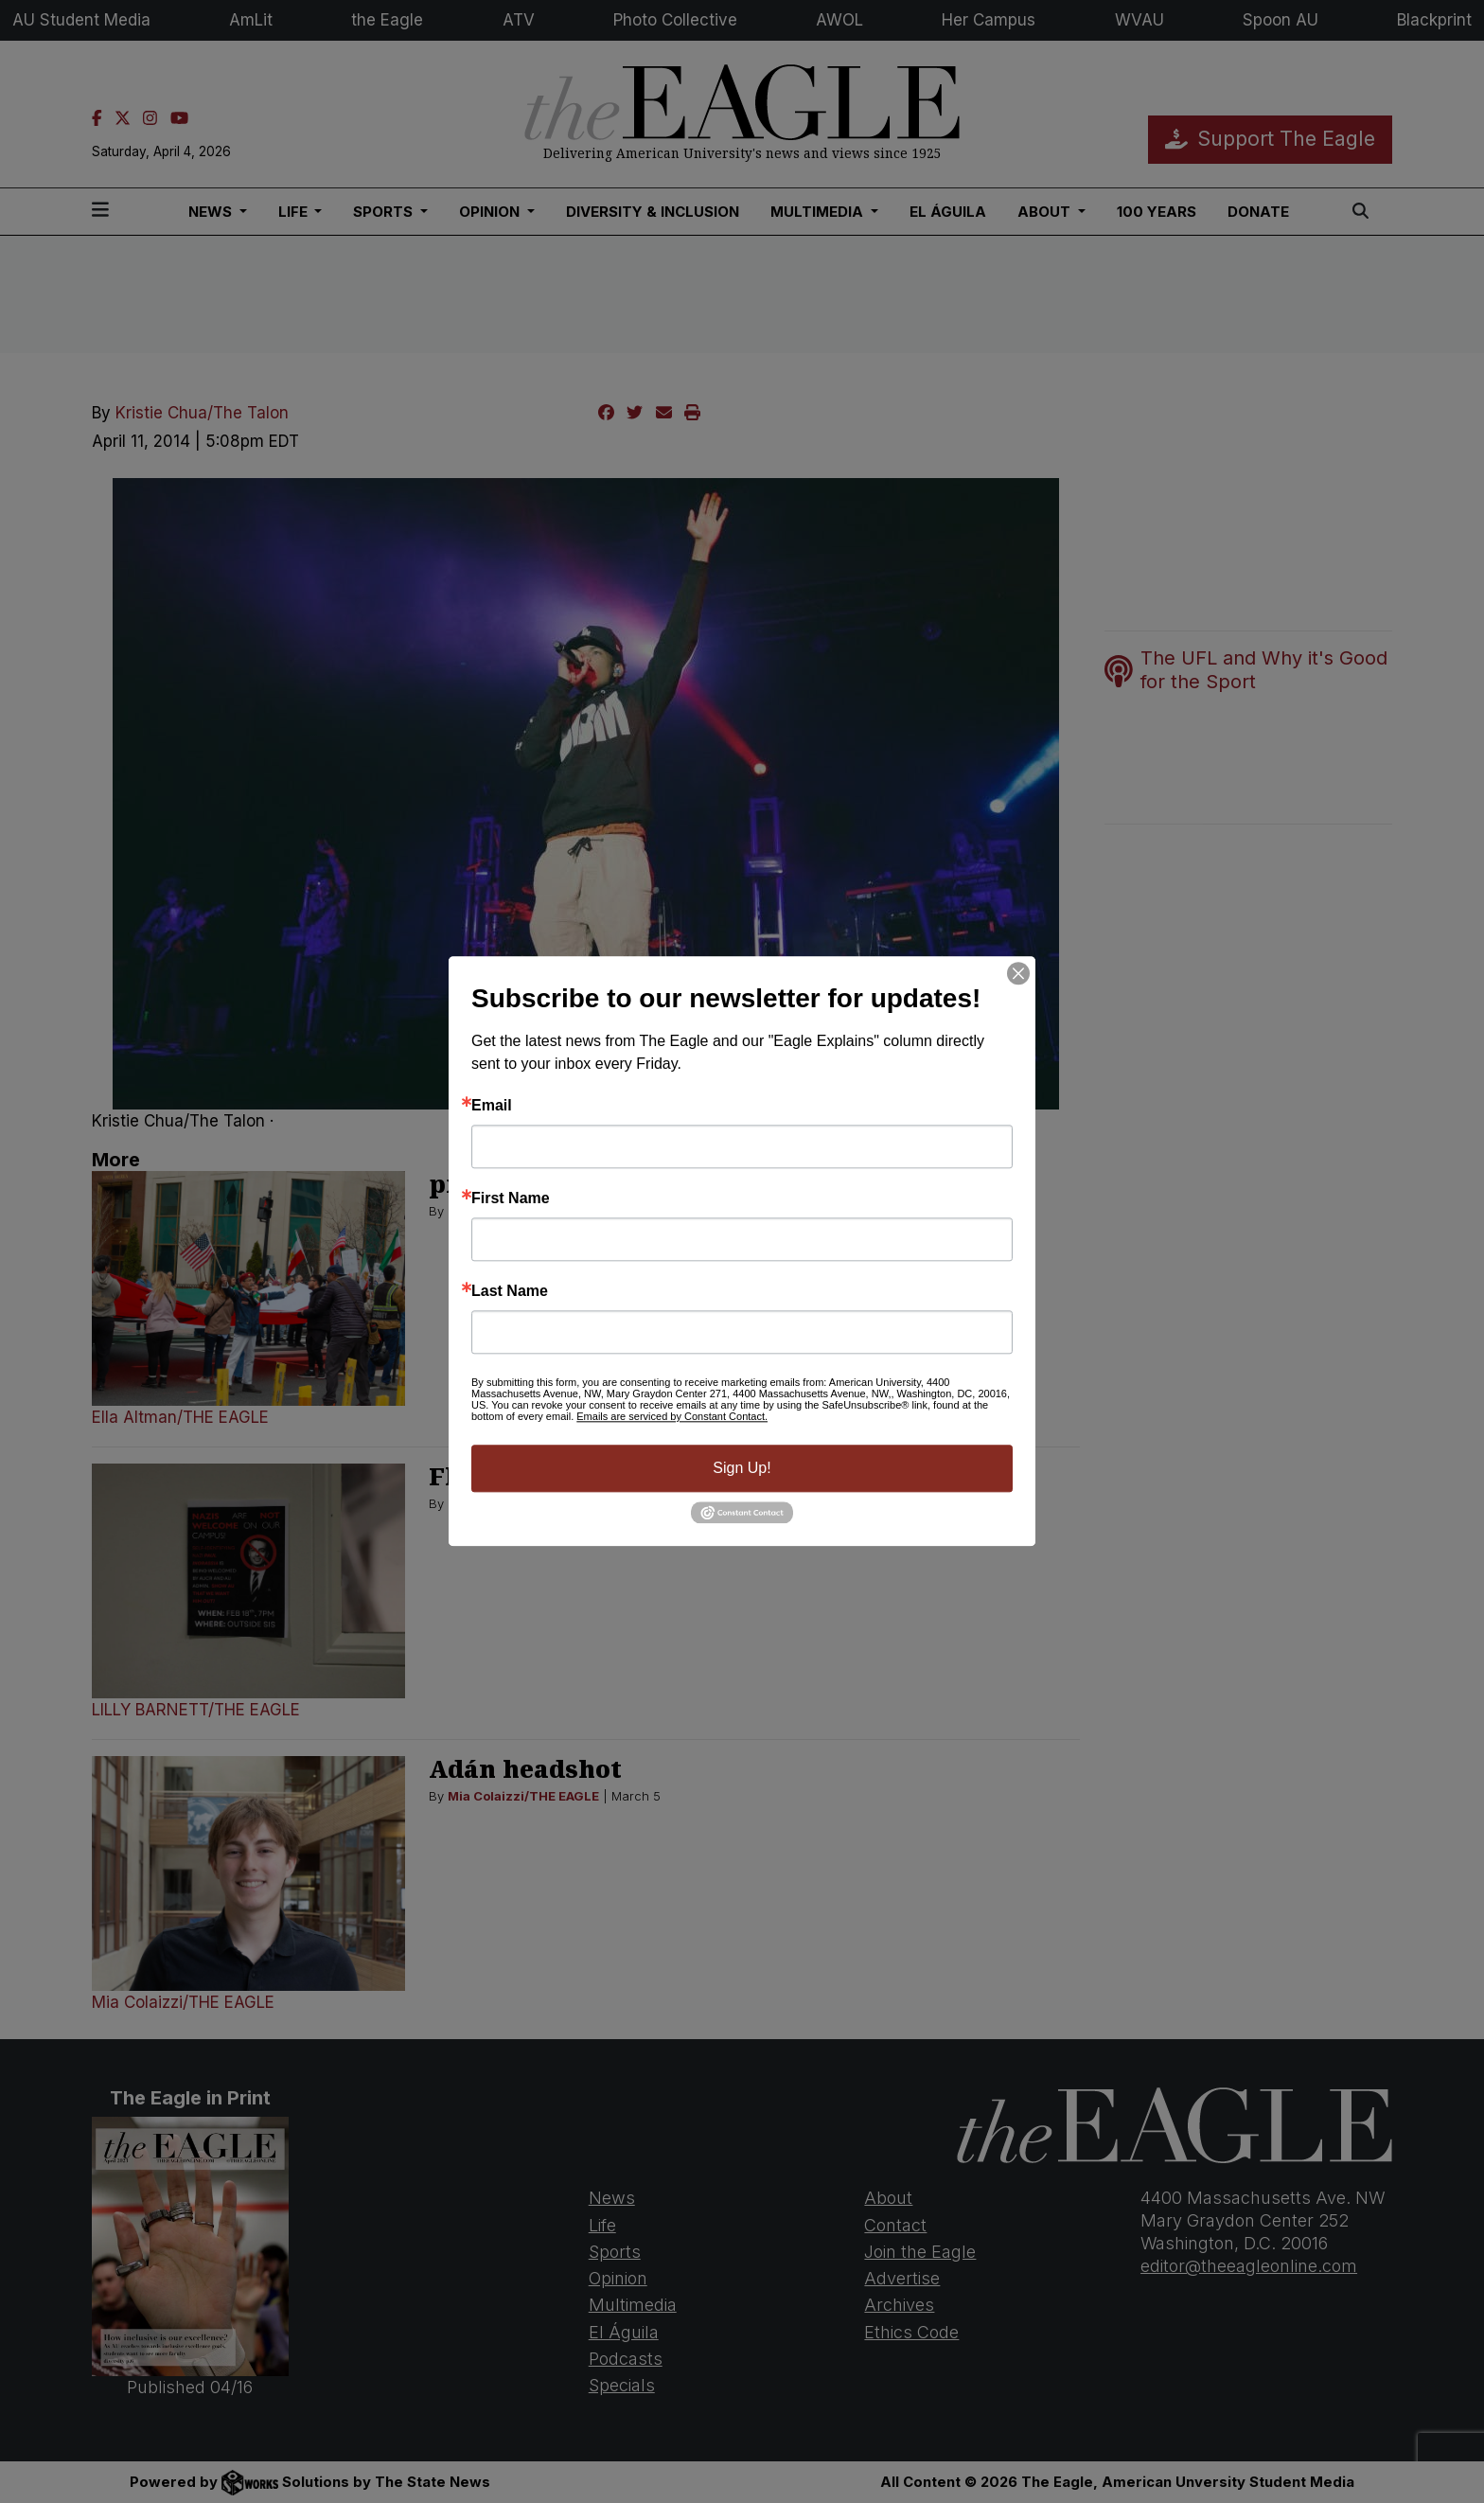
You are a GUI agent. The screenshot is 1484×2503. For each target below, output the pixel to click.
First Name (510, 1198)
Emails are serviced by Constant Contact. (672, 1416)
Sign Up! (741, 1468)
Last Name (509, 1291)
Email (491, 1105)
